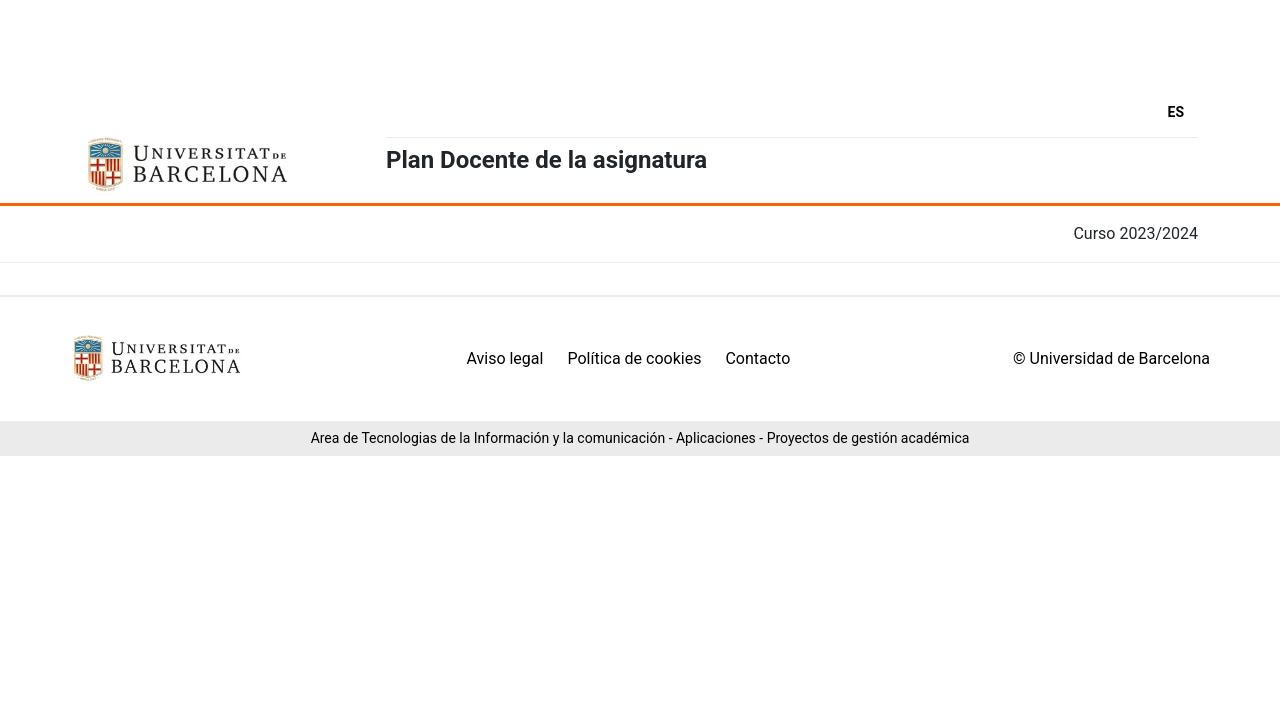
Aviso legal (504, 358)
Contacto (757, 358)
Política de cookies (634, 358)
